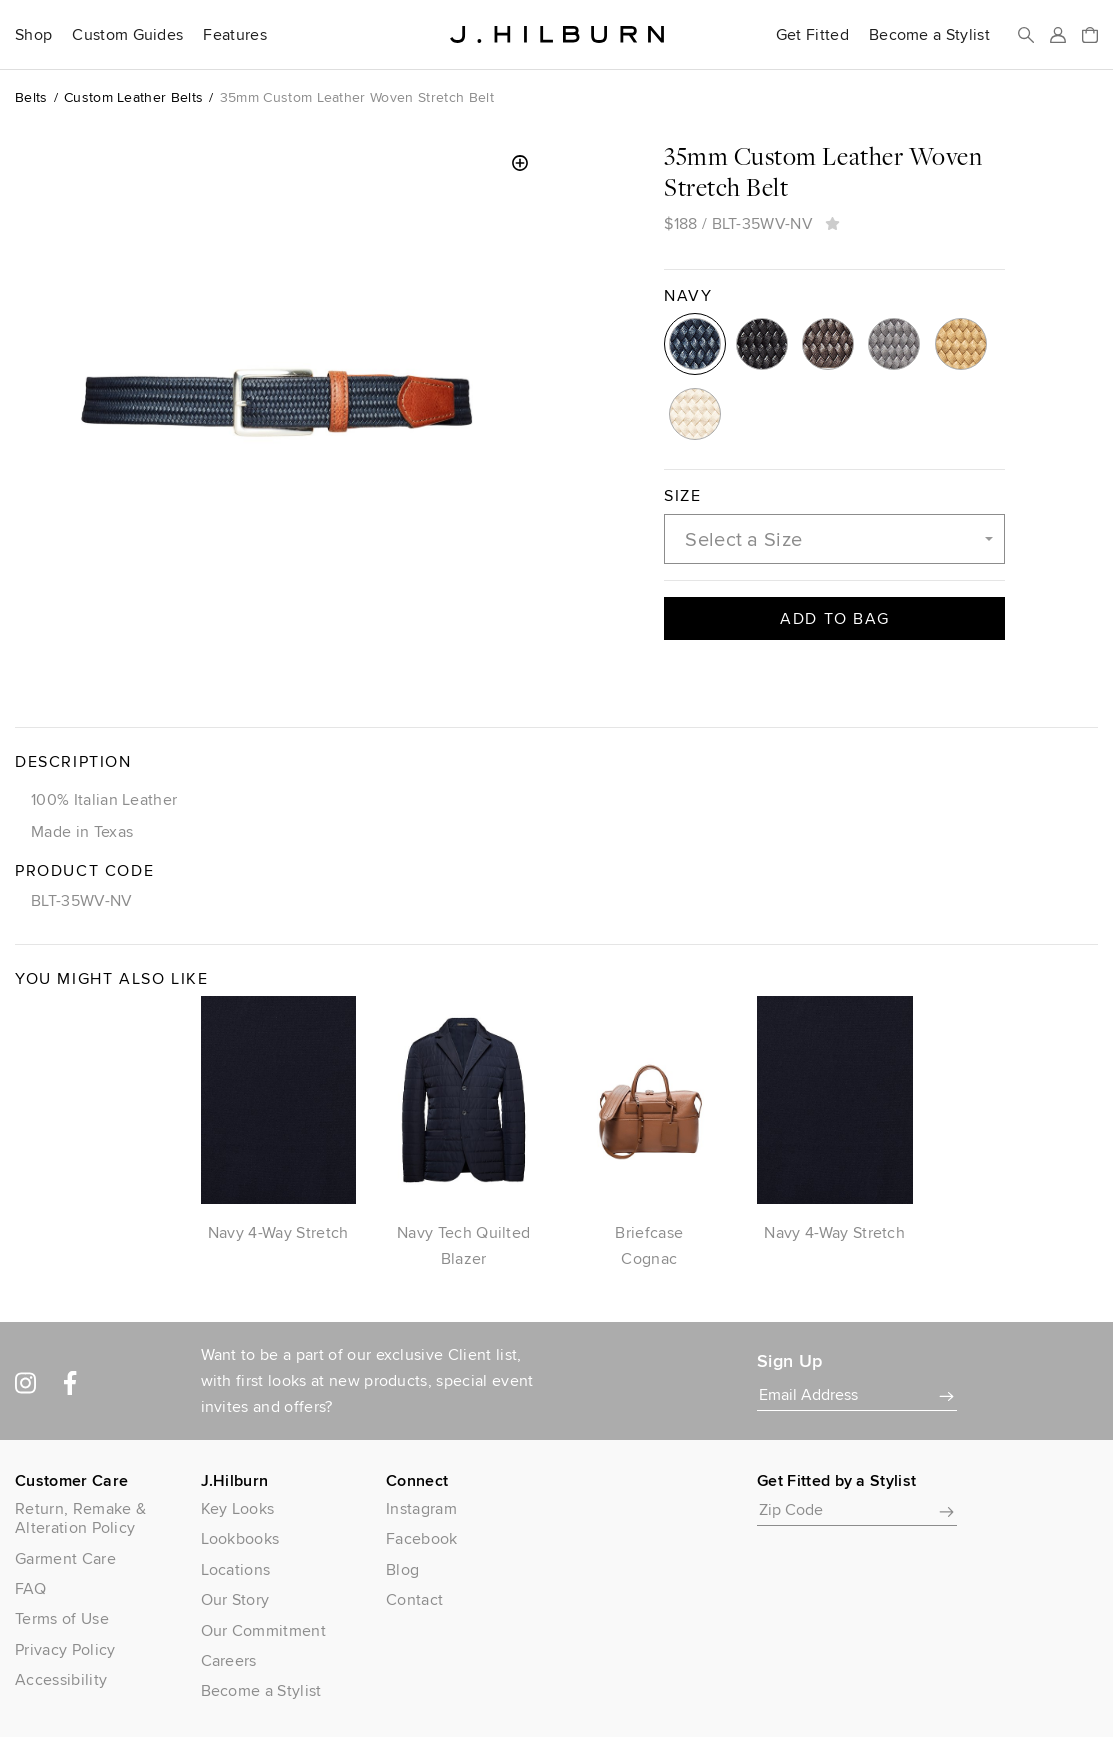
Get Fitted (812, 35)
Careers (229, 1660)
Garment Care (65, 1558)
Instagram (421, 1508)
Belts (31, 97)
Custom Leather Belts (133, 97)
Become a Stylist (929, 35)
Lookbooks (240, 1538)
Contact (414, 1599)
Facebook (422, 1538)
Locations (236, 1569)
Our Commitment (263, 1630)
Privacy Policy (65, 1649)
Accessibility (61, 1679)
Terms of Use (62, 1618)
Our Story (235, 1599)
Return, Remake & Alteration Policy (80, 1518)
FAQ (30, 1588)
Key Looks (238, 1508)
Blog (402, 1569)
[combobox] (834, 539)
